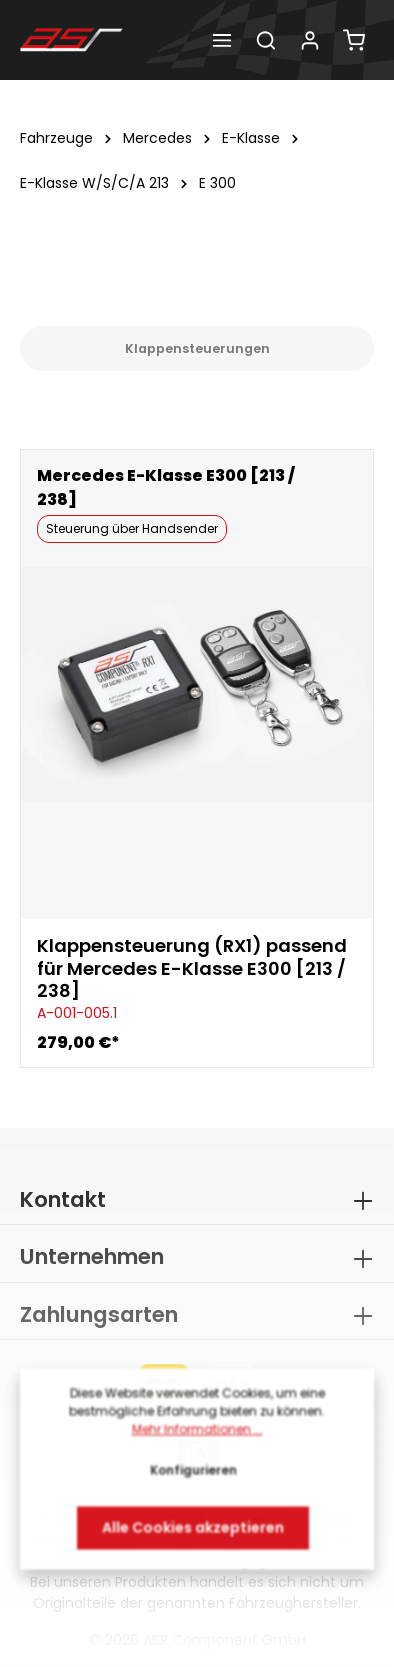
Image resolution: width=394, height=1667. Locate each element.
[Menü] (222, 40)
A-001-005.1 (77, 1013)
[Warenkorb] (354, 40)
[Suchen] (266, 40)
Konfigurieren (193, 1475)
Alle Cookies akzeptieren (193, 1533)
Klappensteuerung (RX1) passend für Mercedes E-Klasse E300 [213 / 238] (192, 969)
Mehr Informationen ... (197, 1434)
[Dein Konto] (310, 40)
